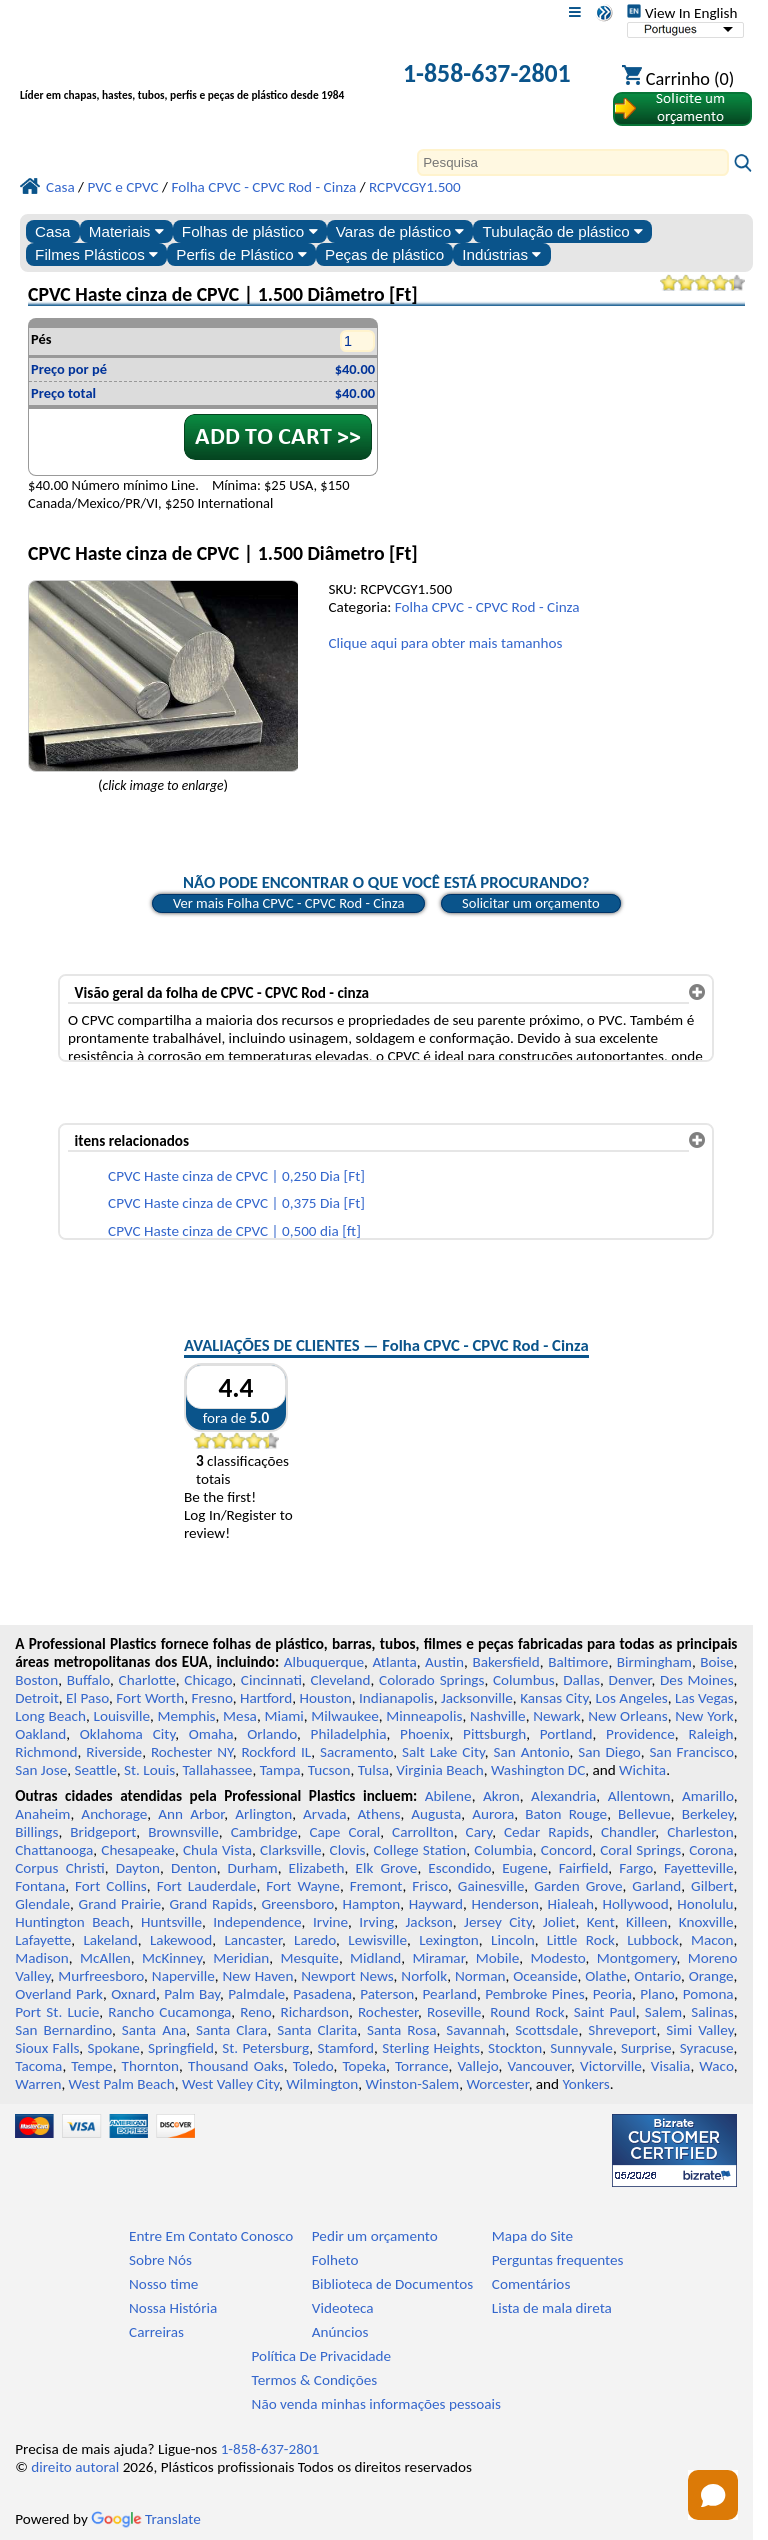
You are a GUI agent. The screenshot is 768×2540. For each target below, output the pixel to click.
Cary (479, 1832)
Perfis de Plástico (241, 254)
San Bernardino (63, 2030)
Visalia (671, 2066)
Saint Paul (605, 2012)
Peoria (612, 1994)
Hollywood (636, 1904)
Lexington (449, 1940)
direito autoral (75, 2467)
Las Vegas (704, 1698)
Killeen (646, 1922)
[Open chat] (713, 2495)
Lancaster (252, 1940)
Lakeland (110, 1940)
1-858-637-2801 (487, 73)
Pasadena (322, 1994)
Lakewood (181, 1940)
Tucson (329, 1770)
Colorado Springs (431, 1680)
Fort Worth (150, 1698)
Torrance (422, 2066)
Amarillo (708, 1796)
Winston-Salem (412, 2084)
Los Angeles (632, 1698)
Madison (42, 1958)
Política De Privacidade (322, 2356)
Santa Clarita (317, 2030)
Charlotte (147, 1680)
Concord (566, 1850)
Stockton (515, 2048)
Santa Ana (154, 2030)
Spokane (114, 2048)
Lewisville (377, 1940)
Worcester (497, 2084)
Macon (712, 1940)
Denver (630, 1680)
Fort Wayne (303, 1886)
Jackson (429, 1922)
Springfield (181, 2048)
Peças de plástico (384, 254)
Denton (194, 1868)
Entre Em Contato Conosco (211, 2236)
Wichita (642, 1770)
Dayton (138, 1868)
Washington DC (538, 1770)
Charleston (700, 1832)
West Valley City (230, 2084)
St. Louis (149, 1770)
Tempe (91, 2066)
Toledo (313, 2066)
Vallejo (478, 2066)
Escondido (459, 1868)
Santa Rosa (401, 2030)
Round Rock (527, 2012)
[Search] (573, 162)
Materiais (126, 231)
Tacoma (38, 2066)
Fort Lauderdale (207, 1886)
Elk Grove (387, 1868)
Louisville (122, 1716)
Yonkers (586, 2084)
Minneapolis (424, 1716)
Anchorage (114, 1814)
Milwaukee (344, 1716)
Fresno (211, 1698)
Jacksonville (477, 1698)
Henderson (506, 1904)
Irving (376, 1922)
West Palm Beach (122, 2084)
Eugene (525, 1868)
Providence (640, 1734)
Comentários (531, 2284)
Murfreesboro (101, 1976)
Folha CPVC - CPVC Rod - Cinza (487, 607)
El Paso (87, 1698)
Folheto (335, 2260)
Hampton (371, 1904)
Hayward (436, 1904)
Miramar (439, 1958)
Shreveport (622, 2030)
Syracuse (707, 2048)
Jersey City (498, 1922)
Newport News (347, 1976)
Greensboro (297, 1904)
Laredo (315, 1940)
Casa (52, 231)
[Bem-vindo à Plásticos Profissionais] (190, 75)
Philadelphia (349, 1734)
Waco (716, 2066)
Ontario (657, 1976)
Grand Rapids (211, 1904)
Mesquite (309, 1958)
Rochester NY (192, 1752)
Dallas (581, 1680)
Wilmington (322, 2084)
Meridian (241, 1958)
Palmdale (256, 1994)
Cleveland (340, 1680)
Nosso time (163, 2284)
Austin (444, 1662)
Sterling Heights (431, 2048)
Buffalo (88, 1680)
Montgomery (637, 1958)
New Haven (258, 1976)
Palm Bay (192, 1994)
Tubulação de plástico (563, 231)
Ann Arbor (191, 1814)
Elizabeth (317, 1868)
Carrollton (423, 1832)
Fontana (40, 1886)
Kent (601, 1922)
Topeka (365, 2066)
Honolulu (705, 1904)
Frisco (430, 1886)
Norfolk (424, 1976)
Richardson (315, 2012)
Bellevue (644, 1814)
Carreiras (156, 2332)
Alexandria (563, 1796)
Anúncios (340, 2332)
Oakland (40, 1734)
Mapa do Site (532, 2236)
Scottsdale (546, 2030)
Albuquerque (324, 1662)
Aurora (493, 1814)
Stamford (345, 2048)
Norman (480, 1976)
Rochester (388, 2012)
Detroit (37, 1698)
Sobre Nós (160, 2260)
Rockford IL (276, 1752)
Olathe (605, 1976)
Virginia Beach (440, 1770)
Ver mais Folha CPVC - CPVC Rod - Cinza (289, 903)
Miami (283, 1716)
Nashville (498, 1716)
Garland (656, 1886)
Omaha (211, 1734)
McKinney (172, 1958)
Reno (255, 2012)
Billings (36, 1832)
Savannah (475, 2030)
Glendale (42, 1904)
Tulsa (373, 1770)
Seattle (95, 1770)
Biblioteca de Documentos (392, 2284)
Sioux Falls (47, 2048)
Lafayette (43, 1940)
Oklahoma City (127, 1734)
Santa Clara (231, 2030)
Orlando (272, 1734)
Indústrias (501, 254)
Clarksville (291, 1850)
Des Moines (697, 1680)
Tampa (280, 1770)
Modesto (558, 1958)
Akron (501, 1796)
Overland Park (59, 1994)
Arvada (324, 1814)
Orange (711, 1976)
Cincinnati (271, 1680)
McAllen (105, 1958)
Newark (556, 1716)
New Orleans (627, 1716)
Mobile (498, 1958)
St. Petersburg (265, 2048)
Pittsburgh (494, 1734)
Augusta (436, 1814)
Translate (146, 2519)
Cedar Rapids (546, 1832)
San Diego (609, 1752)
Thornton (150, 2066)
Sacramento (356, 1752)
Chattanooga (54, 1850)
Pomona (708, 1994)
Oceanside (545, 1976)
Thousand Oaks (236, 2066)
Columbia (503, 1850)
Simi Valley (699, 2030)
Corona (711, 1850)
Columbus (524, 1680)
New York (704, 1716)
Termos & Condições (315, 2380)
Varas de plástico (400, 231)
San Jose (41, 1770)
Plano (657, 1994)
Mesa (240, 1716)
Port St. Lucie (57, 2012)
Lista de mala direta (552, 2308)
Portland (566, 1734)
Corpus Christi (60, 1868)
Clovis (348, 1850)
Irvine (330, 1922)
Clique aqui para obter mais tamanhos (445, 643)
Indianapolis (396, 1698)
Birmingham (654, 1662)
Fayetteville (699, 1868)
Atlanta (394, 1662)
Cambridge (264, 1832)
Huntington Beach (72, 1922)
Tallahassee (217, 1770)
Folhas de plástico (250, 231)
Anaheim (42, 1814)
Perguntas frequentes (558, 2260)
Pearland (450, 1994)
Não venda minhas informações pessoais (376, 2404)
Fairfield (584, 1868)
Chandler (628, 1832)
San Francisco (691, 1752)
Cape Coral (344, 1832)
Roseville (454, 2012)
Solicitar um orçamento (531, 903)
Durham (253, 1868)
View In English (682, 13)
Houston (326, 1698)
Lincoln (513, 1940)
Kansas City (554, 1698)
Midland (375, 1958)
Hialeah (571, 1904)
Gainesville (491, 1886)
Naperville (183, 1976)
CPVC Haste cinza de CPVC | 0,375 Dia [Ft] (236, 1203)
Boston (36, 1680)
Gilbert (712, 1886)
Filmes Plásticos (96, 254)
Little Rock (581, 1940)
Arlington (263, 1814)
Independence (257, 1922)
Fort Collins (111, 1886)
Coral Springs (640, 1850)
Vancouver (540, 2066)
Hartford (266, 1698)
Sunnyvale (581, 2048)
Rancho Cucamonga (169, 2012)
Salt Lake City (443, 1752)
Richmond (46, 1752)
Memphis (187, 1716)
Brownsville (183, 1832)
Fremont (376, 1886)
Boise (716, 1662)
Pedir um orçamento (375, 2236)
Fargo (636, 1868)
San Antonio (532, 1752)
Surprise (646, 2048)
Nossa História (173, 2308)
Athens (378, 1814)
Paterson (387, 1994)
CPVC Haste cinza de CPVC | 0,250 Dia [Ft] (236, 1176)
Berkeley (708, 1814)
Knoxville (706, 1922)
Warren (38, 2084)
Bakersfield (505, 1662)
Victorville (611, 2066)
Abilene (448, 1796)
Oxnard (133, 1994)
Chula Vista (217, 1850)
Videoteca (343, 2308)
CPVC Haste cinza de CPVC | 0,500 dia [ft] (234, 1231)
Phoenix (424, 1734)
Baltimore (578, 1662)
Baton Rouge (566, 1814)
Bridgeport (103, 1832)
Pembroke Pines (534, 1994)
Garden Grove (578, 1886)
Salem (663, 2012)
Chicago (208, 1680)
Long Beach (50, 1716)
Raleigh (710, 1734)
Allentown (639, 1796)
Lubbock (653, 1940)
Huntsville (171, 1922)
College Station (419, 1850)
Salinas (712, 2012)
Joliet (559, 1922)
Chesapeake (138, 1850)
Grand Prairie (120, 1904)
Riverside (114, 1752)
